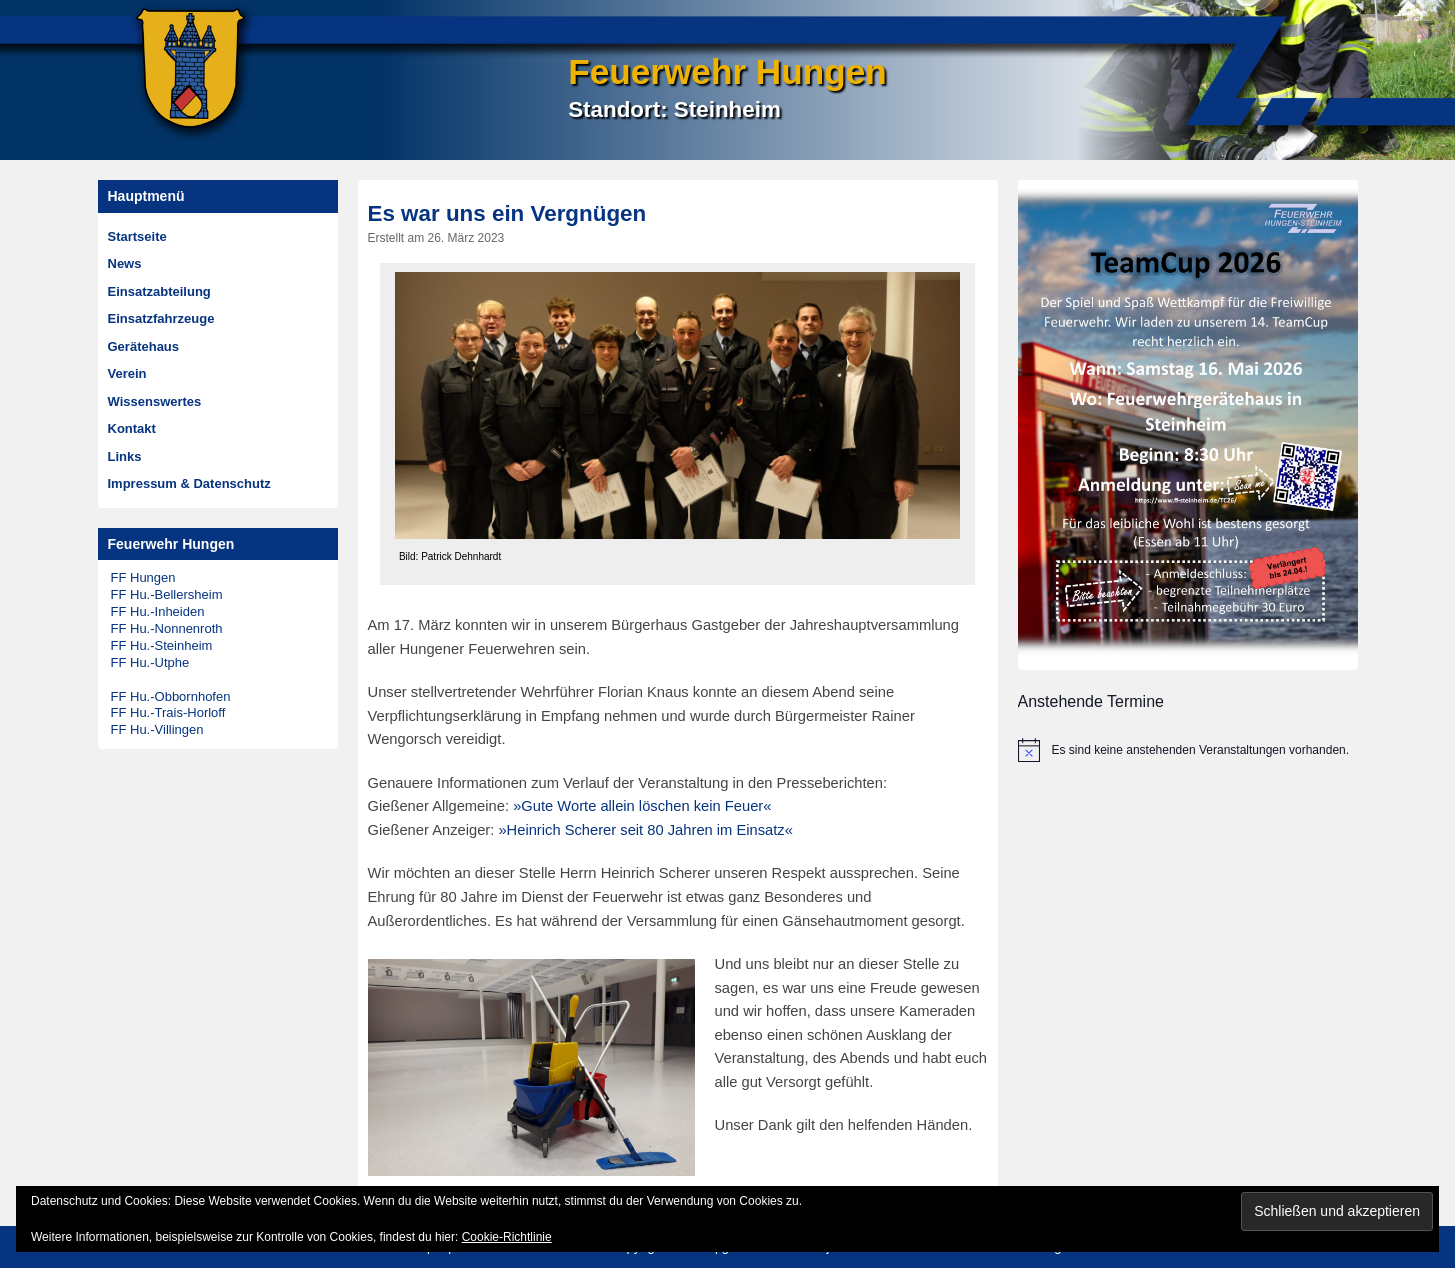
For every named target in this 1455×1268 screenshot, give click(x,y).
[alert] (1188, 750)
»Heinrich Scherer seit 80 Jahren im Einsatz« (645, 830)
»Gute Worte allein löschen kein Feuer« (642, 806)
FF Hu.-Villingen (157, 729)
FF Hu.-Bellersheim (167, 594)
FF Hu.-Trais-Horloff (168, 712)
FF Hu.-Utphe (150, 662)
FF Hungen (143, 577)
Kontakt (132, 428)
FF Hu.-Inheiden (158, 611)
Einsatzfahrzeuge (161, 318)
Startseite (137, 236)
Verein (127, 373)
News (125, 263)
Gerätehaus (144, 346)
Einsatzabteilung (159, 291)
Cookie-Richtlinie (507, 1237)
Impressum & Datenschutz (189, 483)
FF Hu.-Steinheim (162, 645)
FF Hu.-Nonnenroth (167, 628)
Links (125, 456)
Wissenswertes (155, 401)
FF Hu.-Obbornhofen (171, 696)
